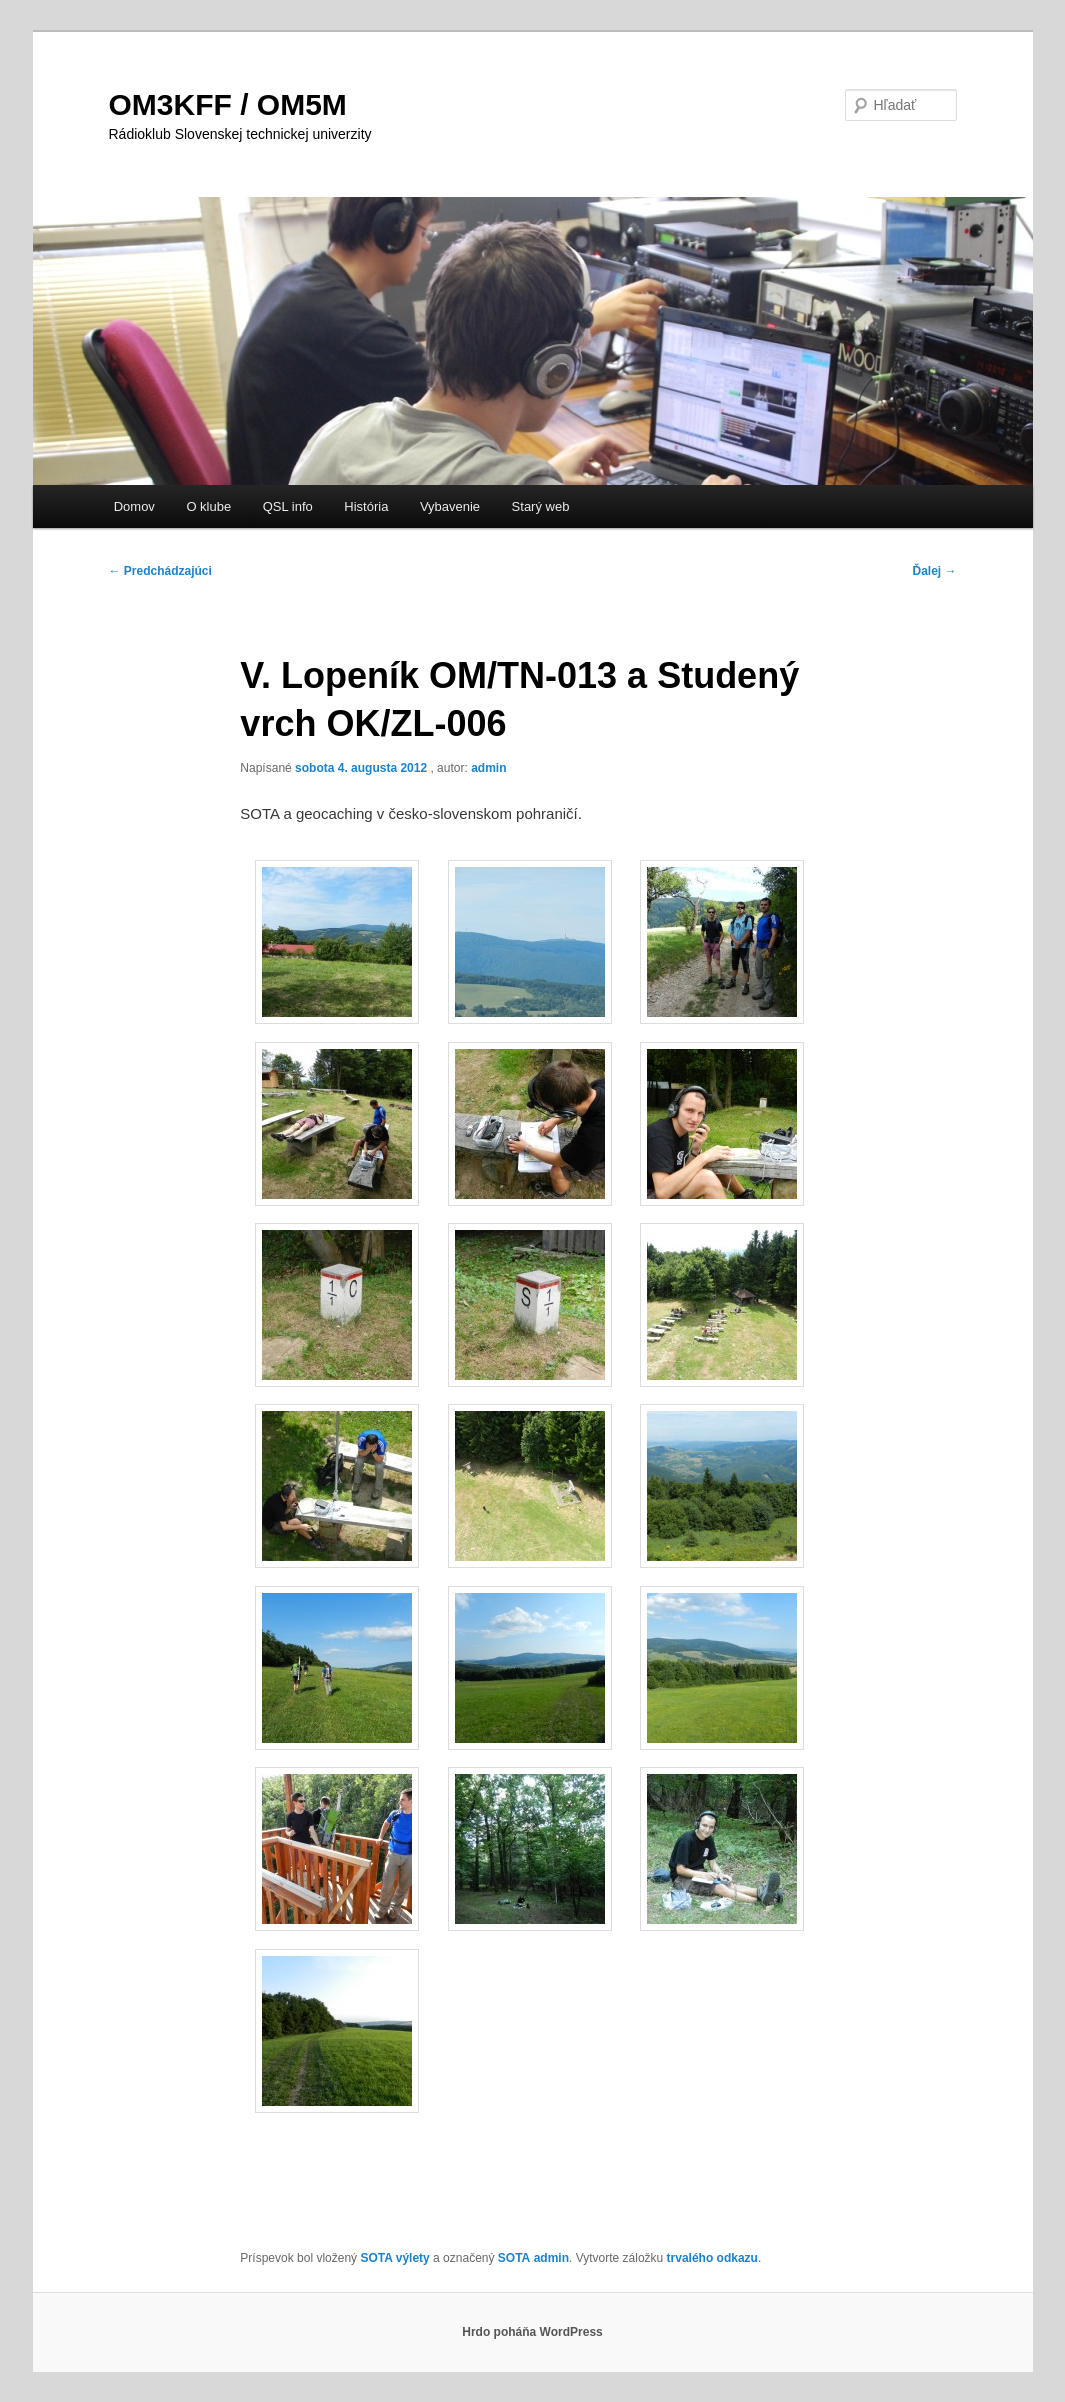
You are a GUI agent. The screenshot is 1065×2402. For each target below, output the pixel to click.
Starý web (541, 506)
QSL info (288, 506)
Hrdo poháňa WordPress (532, 2332)
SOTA (514, 2258)
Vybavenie (450, 506)
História (366, 506)
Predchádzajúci (160, 571)
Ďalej (934, 571)
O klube (208, 506)
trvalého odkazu (712, 2258)
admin (488, 768)
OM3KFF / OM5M (228, 104)
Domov (134, 506)
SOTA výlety (394, 2258)
